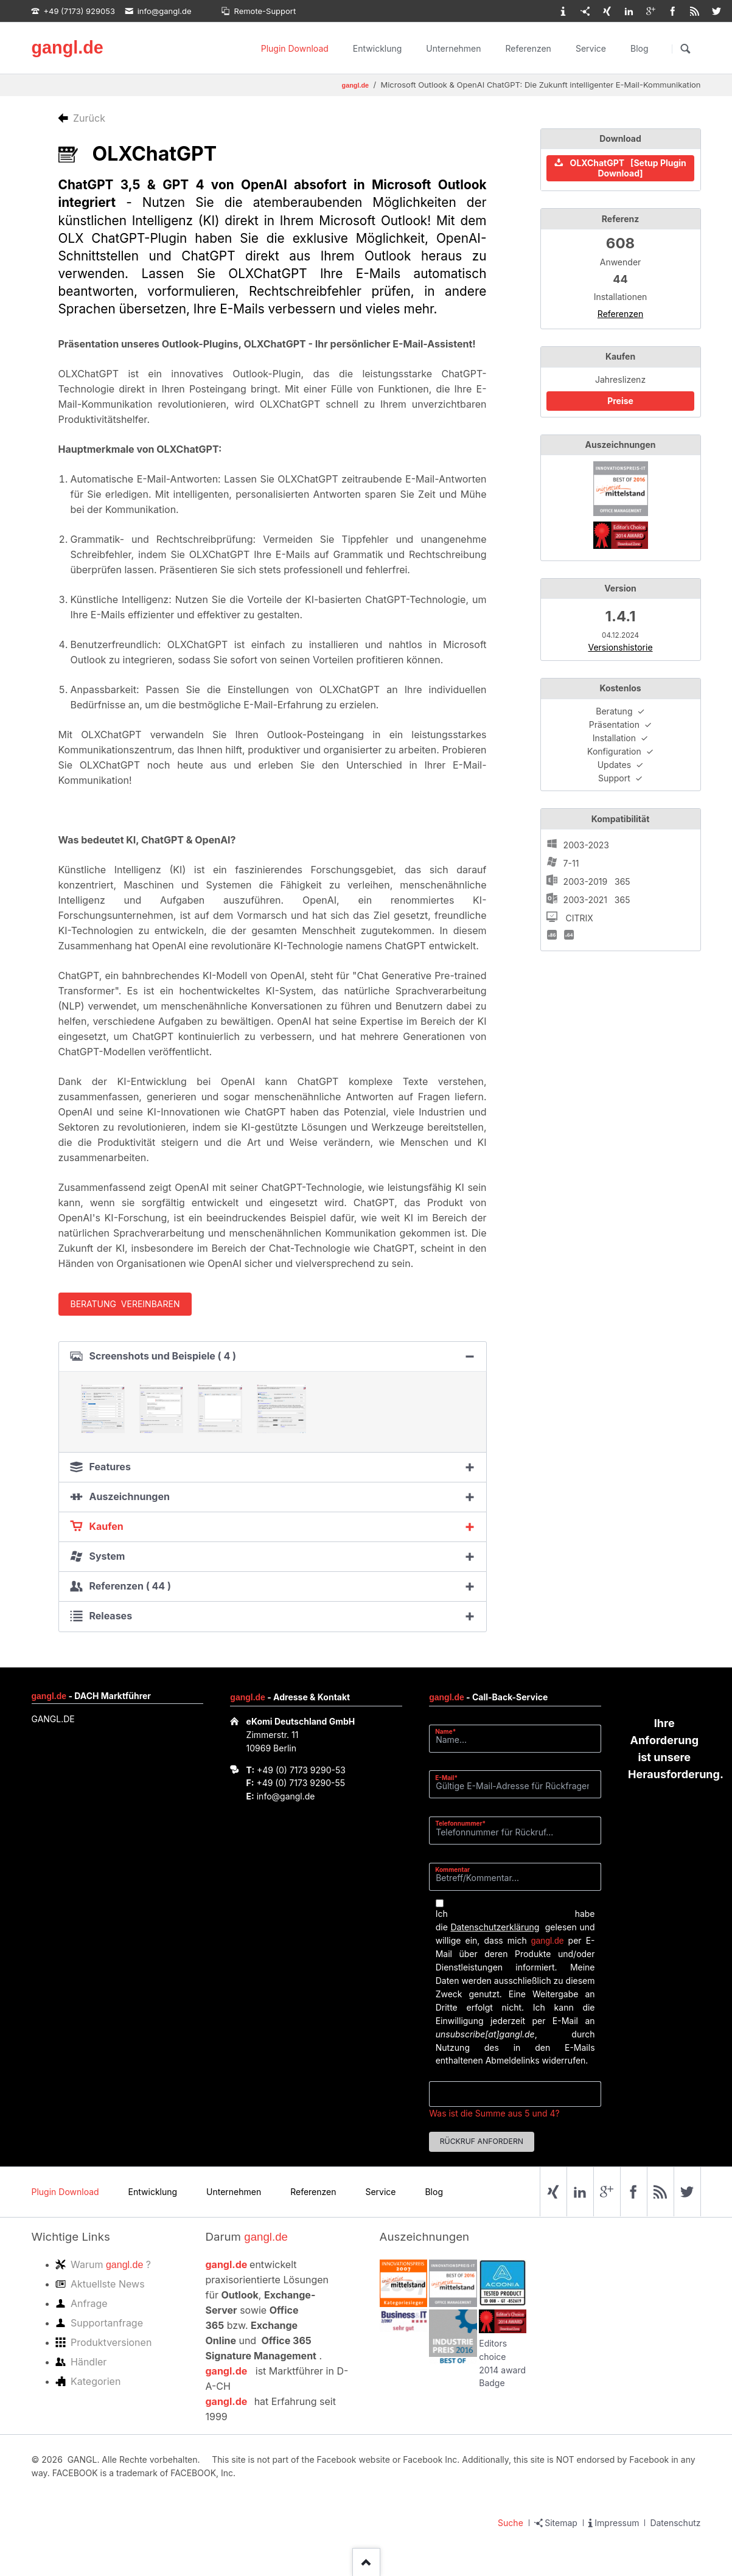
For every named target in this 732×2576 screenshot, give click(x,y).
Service (591, 48)
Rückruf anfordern (481, 2141)
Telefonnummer (460, 1823)
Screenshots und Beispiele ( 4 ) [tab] (163, 1356)
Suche (510, 2523)
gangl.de (67, 47)
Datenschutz (675, 2523)
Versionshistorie (620, 647)
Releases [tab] (111, 1616)
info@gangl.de (286, 1796)
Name (450, 1731)
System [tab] (107, 1556)
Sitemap (561, 2523)
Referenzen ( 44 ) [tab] (130, 1586)
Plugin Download (295, 48)
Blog (639, 48)
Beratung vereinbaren (125, 1304)
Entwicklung (377, 48)
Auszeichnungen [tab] (129, 1496)
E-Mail (450, 1777)
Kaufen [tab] (106, 1526)
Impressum (616, 2523)
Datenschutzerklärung (494, 1927)
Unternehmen (453, 48)
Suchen (686, 49)
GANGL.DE (53, 1719)
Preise (620, 401)
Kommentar (452, 1869)
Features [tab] (110, 1467)
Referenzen (528, 48)
